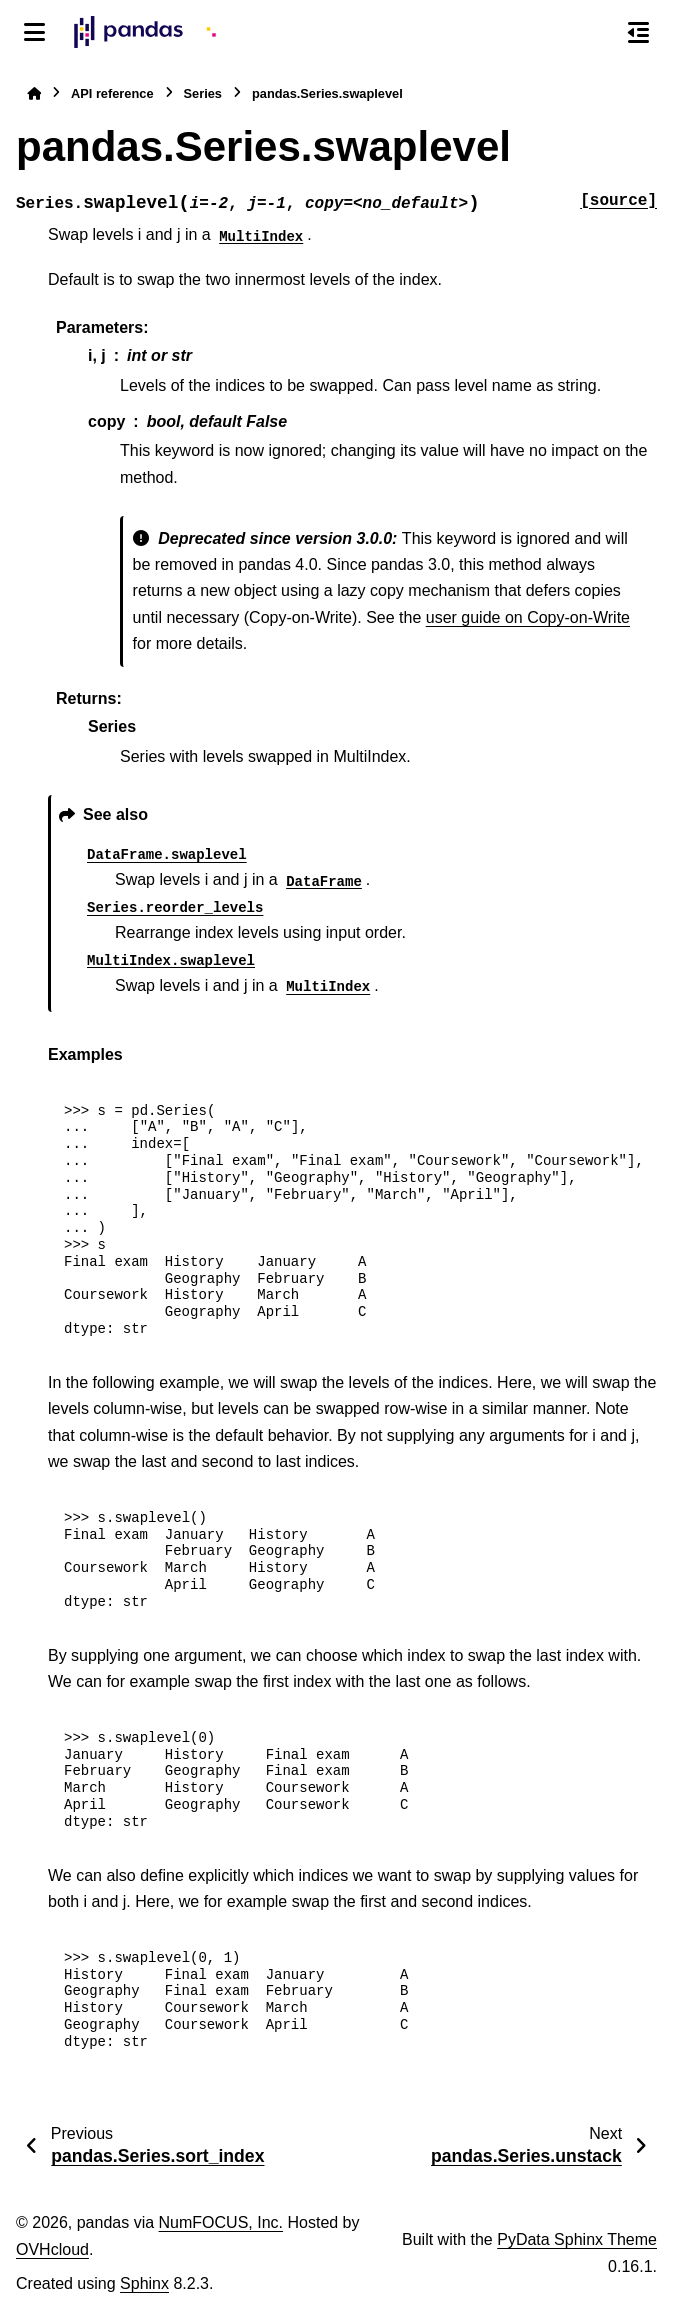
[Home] (34, 93)
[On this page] (638, 32)
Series (203, 93)
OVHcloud (52, 2249)
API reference (112, 93)
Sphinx (144, 2283)
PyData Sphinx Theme (577, 2239)
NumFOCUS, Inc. (221, 2222)
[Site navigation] (34, 32)
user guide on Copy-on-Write (528, 617)
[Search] (596, 33)
